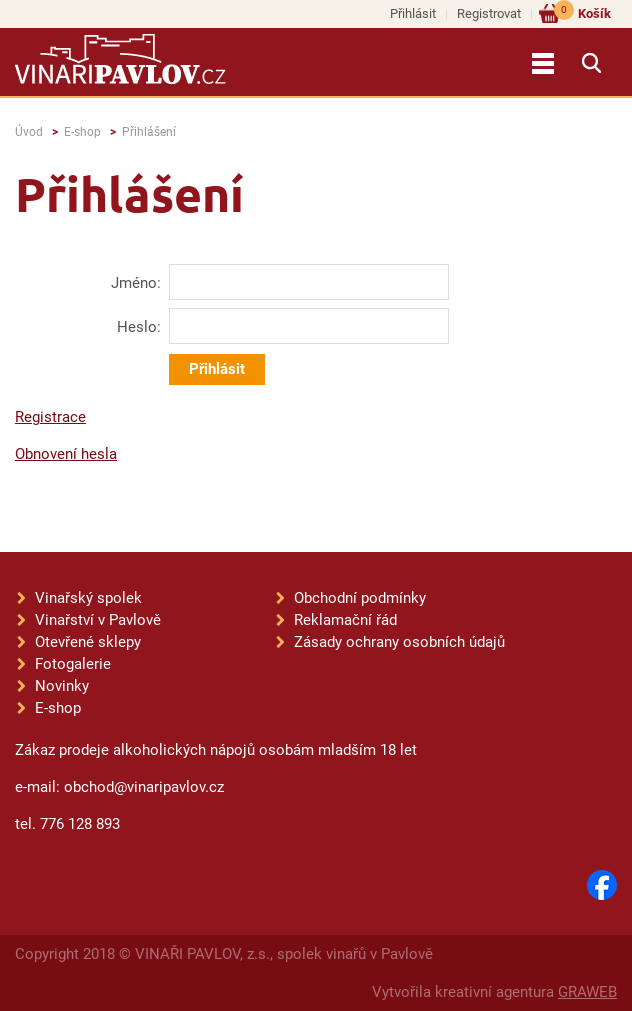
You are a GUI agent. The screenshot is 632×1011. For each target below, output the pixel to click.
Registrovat (489, 13)
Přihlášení (149, 132)
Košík (582, 12)
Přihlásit (413, 13)
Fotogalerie (73, 664)
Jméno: (136, 283)
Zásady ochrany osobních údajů (399, 642)
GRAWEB (587, 992)
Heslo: (139, 327)
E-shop (82, 132)
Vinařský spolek (88, 598)
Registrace (50, 417)
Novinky (62, 686)
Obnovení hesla (66, 454)
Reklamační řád (345, 620)
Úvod (29, 132)
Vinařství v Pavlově (98, 620)
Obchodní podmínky (360, 598)
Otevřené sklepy (88, 642)
